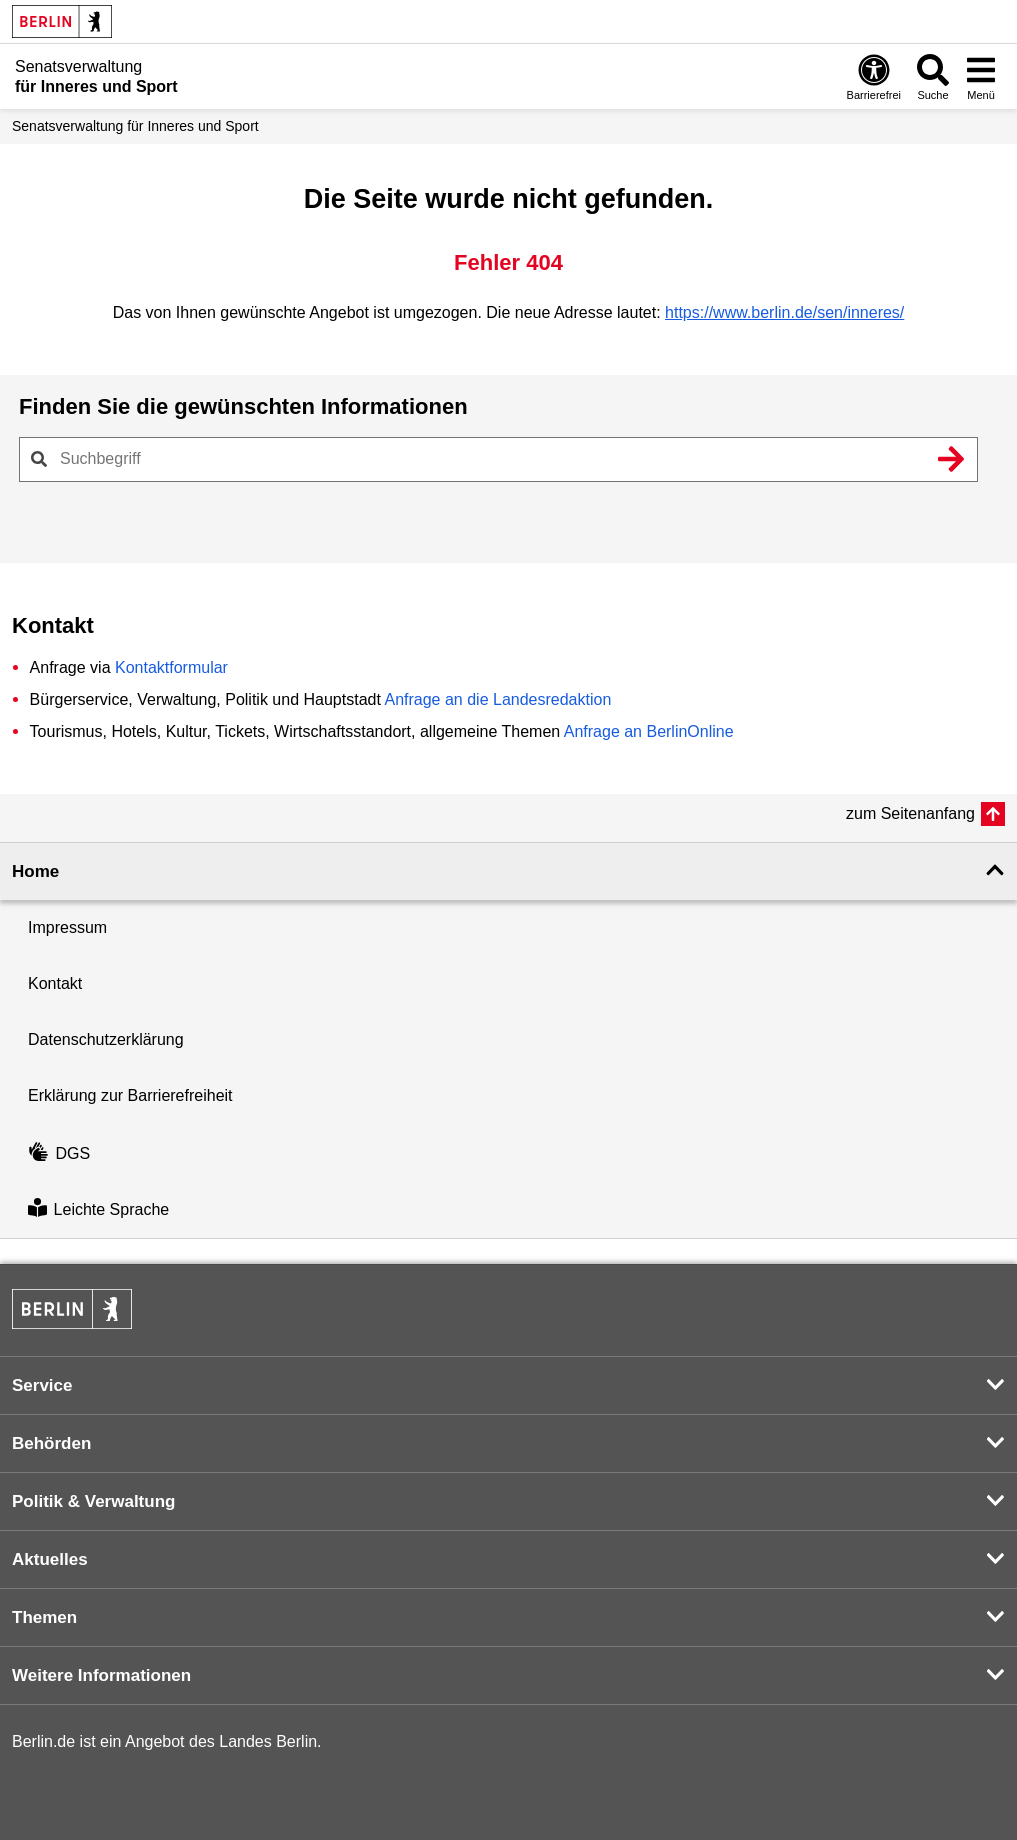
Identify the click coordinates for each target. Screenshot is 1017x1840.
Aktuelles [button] (50, 1559)
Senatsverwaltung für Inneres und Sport (135, 126)
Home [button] (35, 871)
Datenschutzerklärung (106, 1039)
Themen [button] (44, 1617)
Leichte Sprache (98, 1209)
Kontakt (55, 983)
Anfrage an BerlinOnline (649, 731)
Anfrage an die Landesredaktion (497, 699)
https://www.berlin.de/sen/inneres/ (784, 312)
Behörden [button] (51, 1443)
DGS (59, 1153)
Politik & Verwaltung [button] (93, 1501)
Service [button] (42, 1385)
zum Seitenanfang (910, 813)
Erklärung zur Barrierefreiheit (130, 1095)
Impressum (67, 927)
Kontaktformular (171, 667)
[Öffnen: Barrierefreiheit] (874, 76)
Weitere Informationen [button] (101, 1675)
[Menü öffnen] (981, 76)
